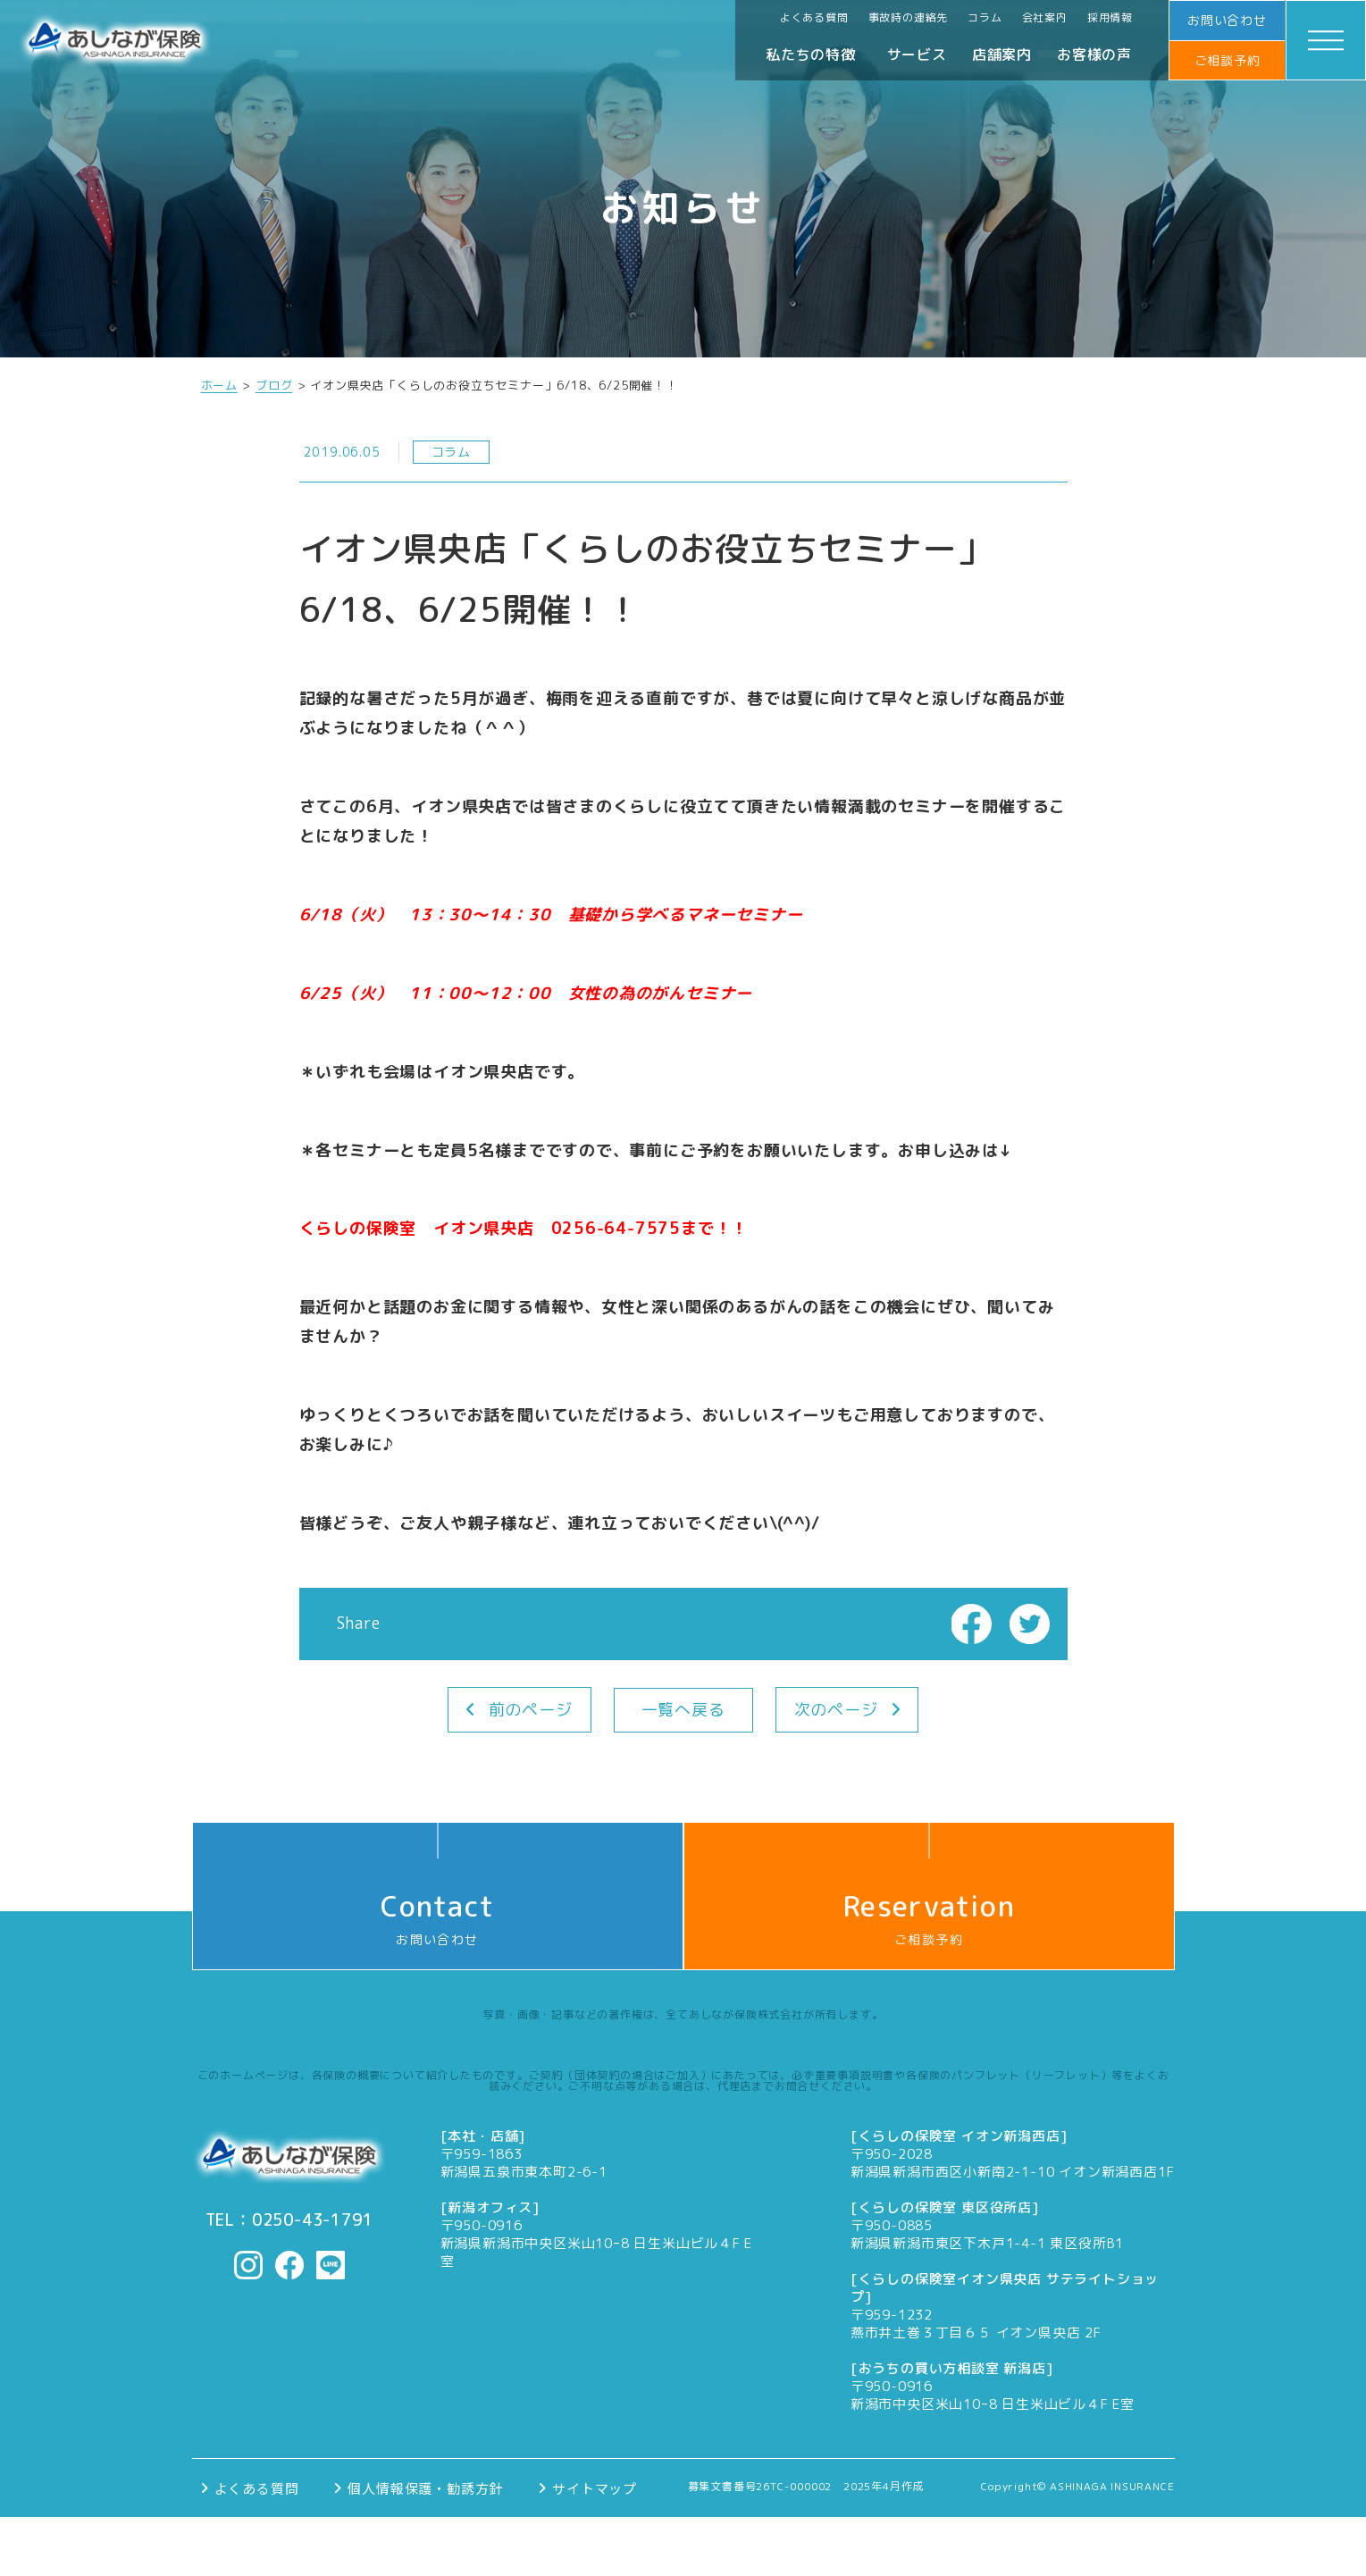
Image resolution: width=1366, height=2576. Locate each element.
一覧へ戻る (683, 1710)
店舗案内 (1002, 54)
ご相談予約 (1227, 60)
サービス (917, 54)
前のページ (531, 1710)
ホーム (219, 385)
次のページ (836, 1710)
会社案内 (1045, 17)
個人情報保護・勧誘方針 (425, 2488)
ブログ (274, 385)
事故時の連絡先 (908, 17)
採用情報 (1110, 17)
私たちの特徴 (811, 54)
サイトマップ (594, 2488)
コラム (984, 17)
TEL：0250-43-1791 (289, 2220)
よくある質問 (814, 17)
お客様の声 (1094, 54)
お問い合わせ (1227, 20)
